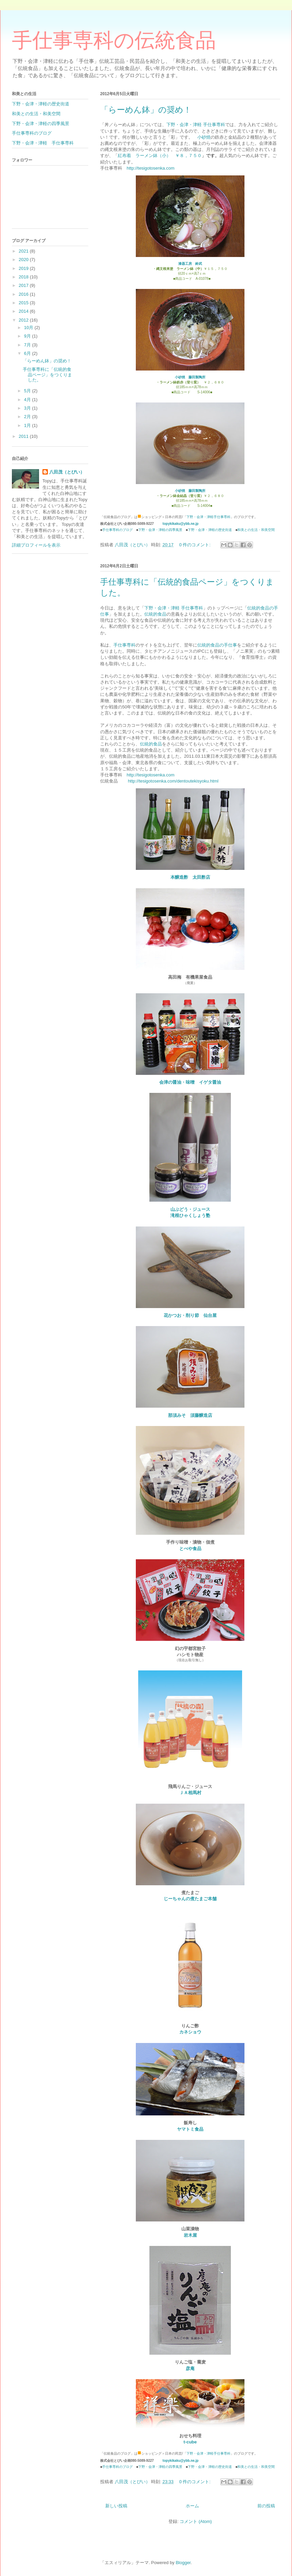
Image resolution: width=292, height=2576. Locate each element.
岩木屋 (190, 2235)
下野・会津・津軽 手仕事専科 (195, 124)
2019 (24, 268)
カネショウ (190, 2031)
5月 (28, 390)
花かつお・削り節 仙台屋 (190, 1315)
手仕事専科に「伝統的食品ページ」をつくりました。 (47, 374)
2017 (24, 285)
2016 (24, 294)
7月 (28, 344)
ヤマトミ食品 (190, 2129)
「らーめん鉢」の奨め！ (145, 109)
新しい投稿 (116, 2505)
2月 (28, 416)
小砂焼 (204, 137)
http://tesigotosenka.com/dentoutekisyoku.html (173, 781)
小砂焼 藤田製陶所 (190, 377)
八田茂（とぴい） (67, 472)
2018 (24, 276)
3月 (28, 408)
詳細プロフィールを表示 (36, 545)
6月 (28, 353)
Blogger (183, 2562)
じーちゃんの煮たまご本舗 (190, 1898)
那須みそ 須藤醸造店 (190, 1415)
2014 (24, 311)
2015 (24, 302)
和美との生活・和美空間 (256, 530)
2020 (24, 259)
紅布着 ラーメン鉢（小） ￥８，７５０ (160, 155)
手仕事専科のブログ (117, 530)
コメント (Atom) (196, 2521)
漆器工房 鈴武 (190, 263)
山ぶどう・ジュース (190, 1209)
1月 (28, 425)
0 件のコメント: (195, 544)
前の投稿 (266, 2505)
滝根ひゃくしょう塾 (190, 1215)
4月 (28, 399)
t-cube (190, 2441)
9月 (28, 336)
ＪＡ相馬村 (190, 1792)
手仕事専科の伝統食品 (114, 40)
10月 (29, 327)
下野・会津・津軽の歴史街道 (210, 530)
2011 (24, 436)
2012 (24, 320)
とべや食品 (190, 1548)
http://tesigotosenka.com (151, 168)
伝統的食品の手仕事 (217, 645)
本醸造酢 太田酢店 (190, 877)
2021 (24, 251)
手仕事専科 (124, 645)
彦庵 (190, 2368)
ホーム (192, 2505)
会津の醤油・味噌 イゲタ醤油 (190, 1082)
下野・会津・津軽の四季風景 (160, 530)
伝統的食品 (155, 614)
